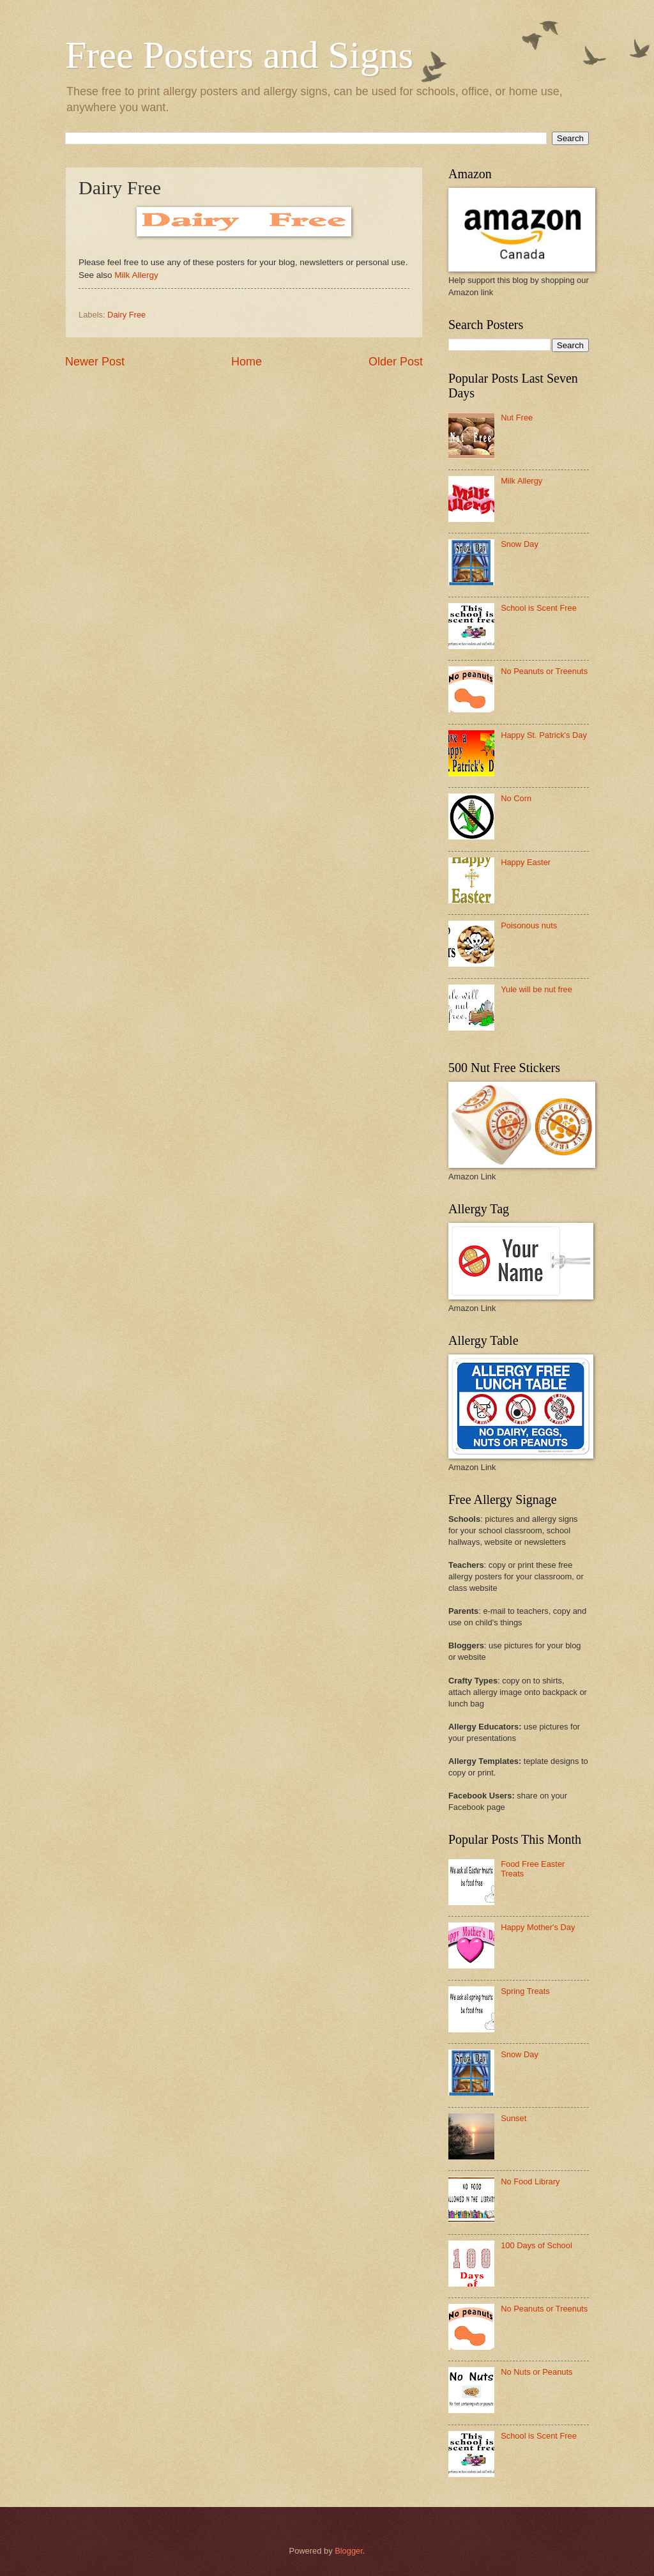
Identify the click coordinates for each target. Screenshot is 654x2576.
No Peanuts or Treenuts (544, 671)
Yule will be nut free (536, 989)
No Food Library (530, 2181)
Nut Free (517, 417)
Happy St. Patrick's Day (544, 735)
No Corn (516, 798)
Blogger (349, 2551)
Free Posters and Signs (239, 55)
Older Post (396, 361)
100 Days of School (536, 2245)
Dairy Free (126, 314)
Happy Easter (526, 862)
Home (246, 361)
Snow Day (519, 544)
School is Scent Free (539, 608)
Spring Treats (525, 1991)
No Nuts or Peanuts (536, 2372)
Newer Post (95, 361)
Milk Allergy (136, 275)
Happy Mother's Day (538, 1927)
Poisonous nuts (529, 925)
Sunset (513, 2118)
